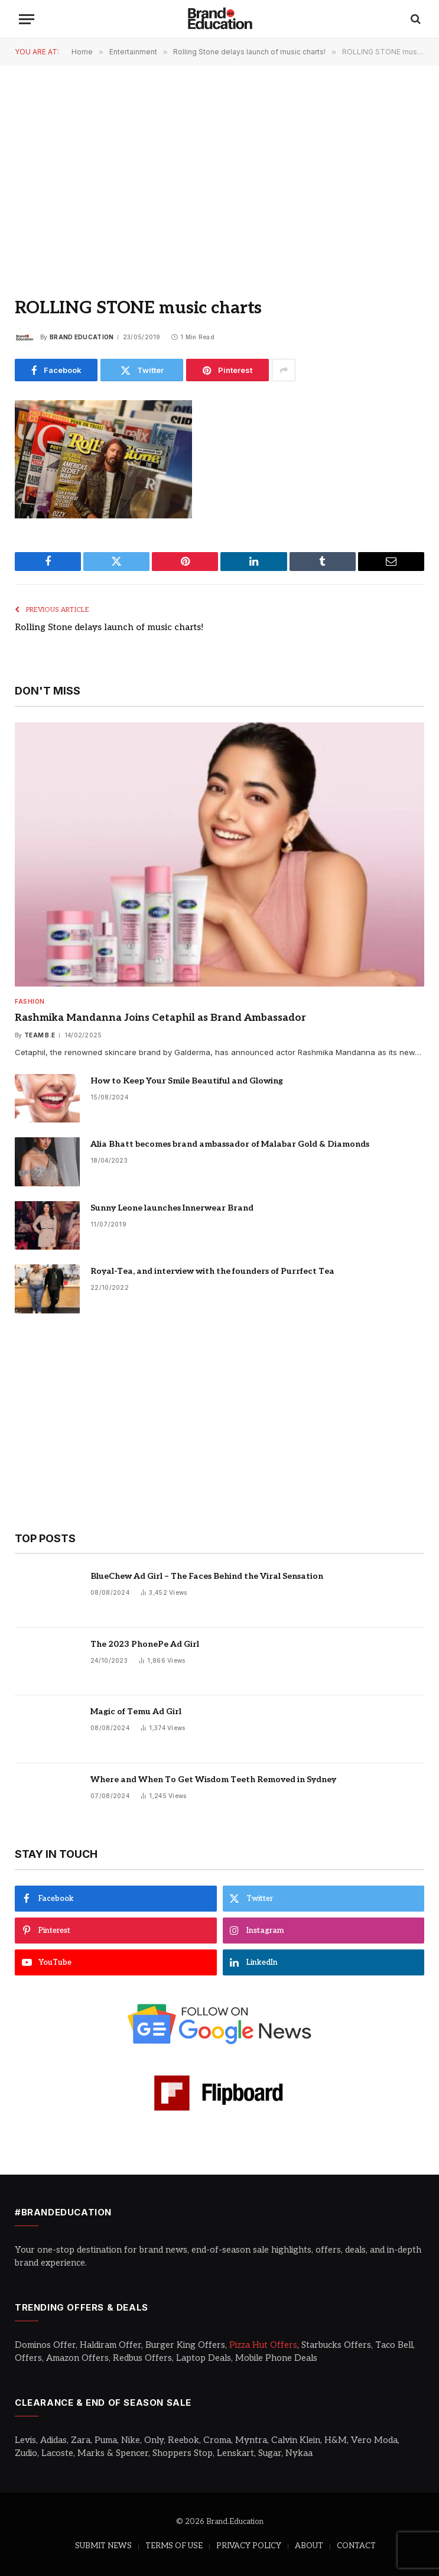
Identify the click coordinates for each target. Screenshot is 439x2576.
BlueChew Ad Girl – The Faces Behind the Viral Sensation (206, 1576)
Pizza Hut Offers (263, 2345)
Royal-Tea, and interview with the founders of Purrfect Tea (212, 1271)
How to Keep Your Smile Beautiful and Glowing (186, 1081)
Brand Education (82, 336)
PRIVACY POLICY (248, 2546)
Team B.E (39, 1035)
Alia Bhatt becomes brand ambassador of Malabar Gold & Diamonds (229, 1144)
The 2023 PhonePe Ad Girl (144, 1644)
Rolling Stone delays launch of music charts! (109, 627)
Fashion (30, 1001)
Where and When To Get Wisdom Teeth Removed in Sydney (213, 1779)
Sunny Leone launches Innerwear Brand (171, 1208)
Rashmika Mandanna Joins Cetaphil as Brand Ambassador (160, 1018)
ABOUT (309, 2546)
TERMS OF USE (174, 2546)
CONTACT (356, 2546)
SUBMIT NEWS (103, 2546)
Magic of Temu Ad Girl (135, 1711)
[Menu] (26, 19)
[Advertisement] (219, 171)
